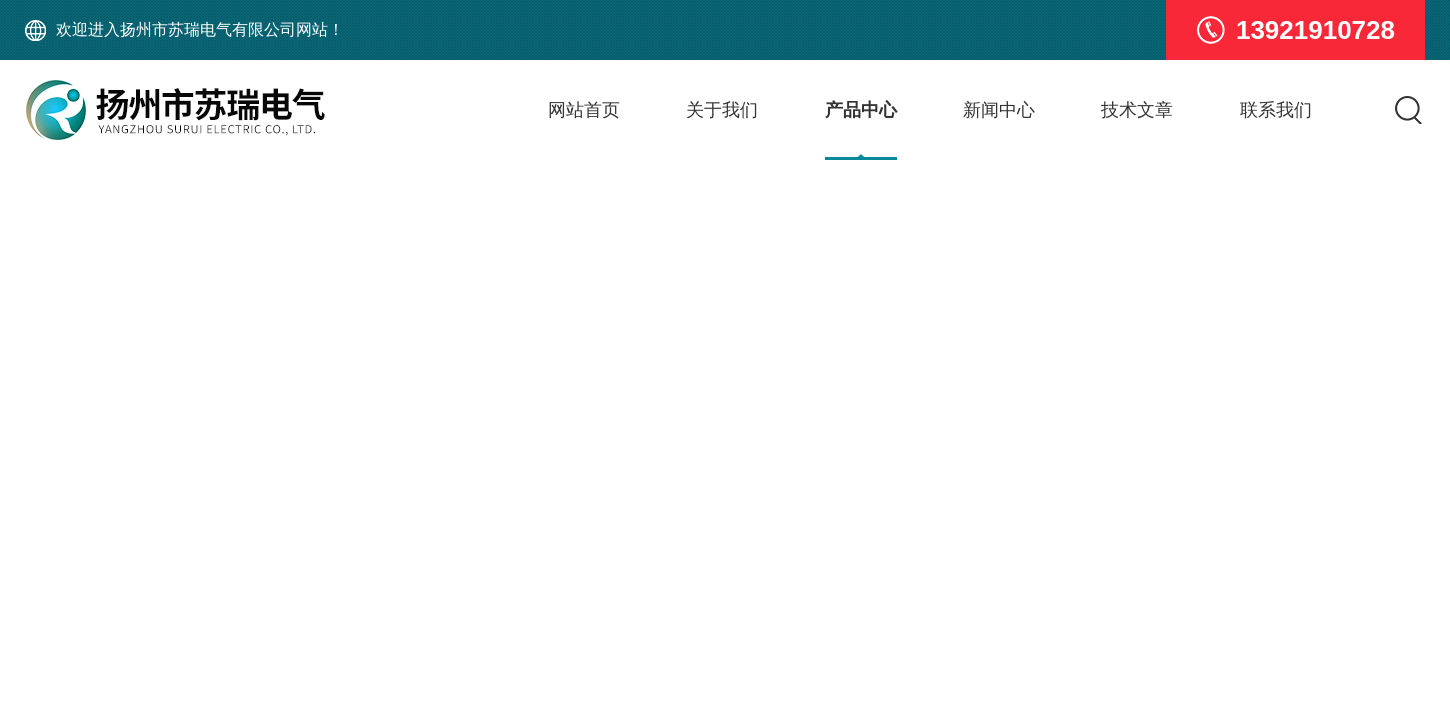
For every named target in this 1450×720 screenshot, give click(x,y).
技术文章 (1137, 110)
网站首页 (584, 110)
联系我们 (1276, 110)
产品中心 (861, 110)
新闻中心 (999, 110)
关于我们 (722, 110)
